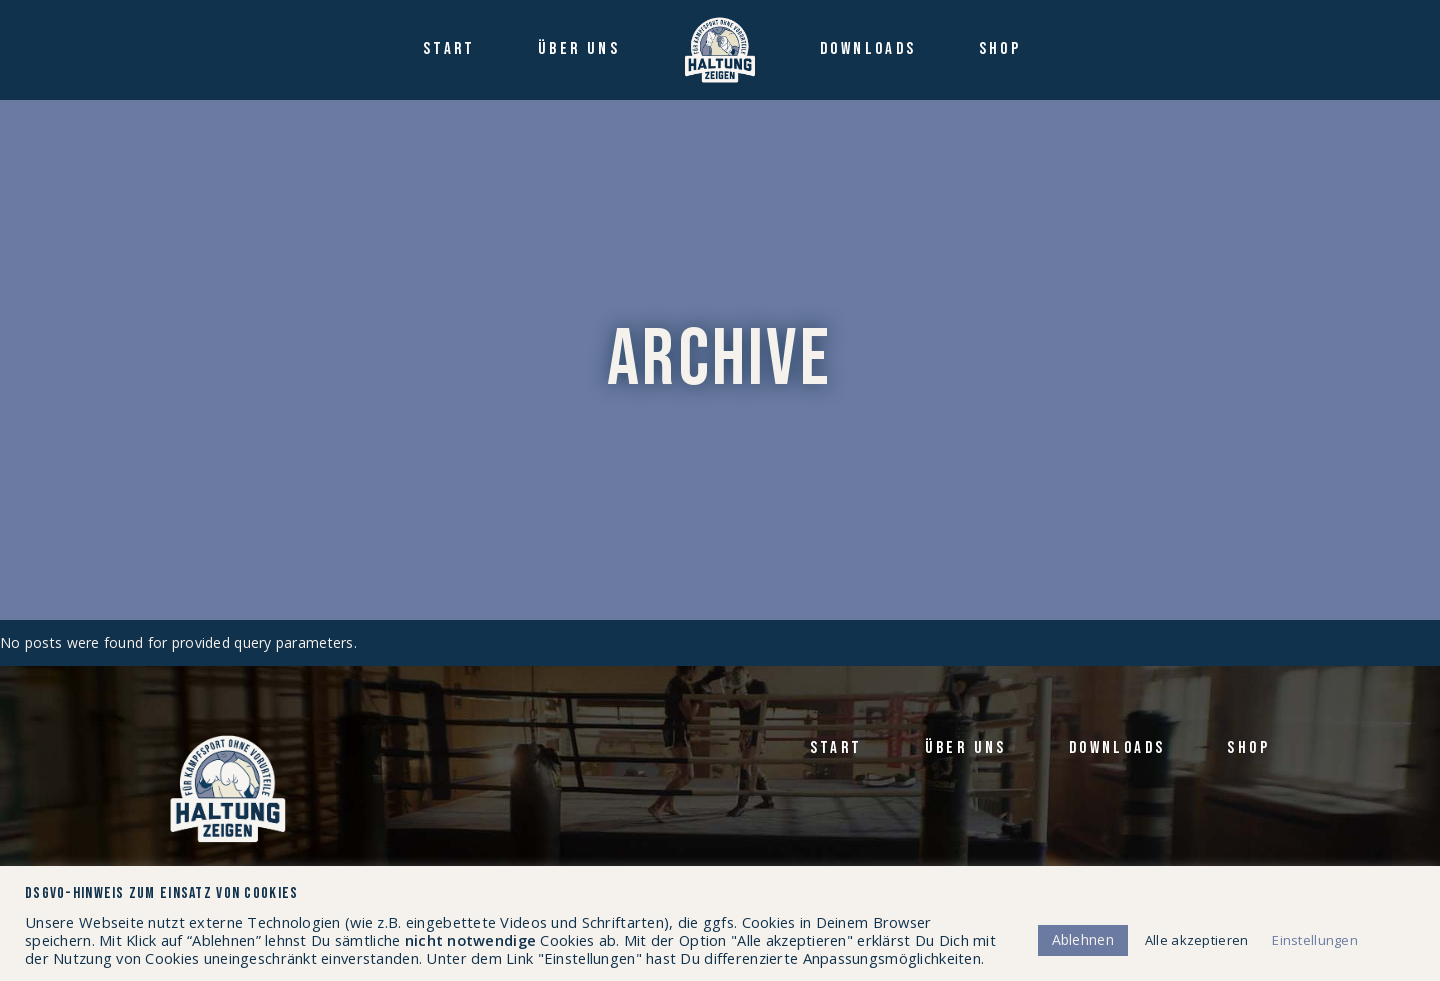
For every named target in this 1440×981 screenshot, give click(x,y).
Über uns (966, 748)
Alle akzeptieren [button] (1196, 940)
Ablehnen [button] (1083, 939)
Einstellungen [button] (1315, 940)
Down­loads (1117, 748)
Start (836, 748)
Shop (1248, 748)
